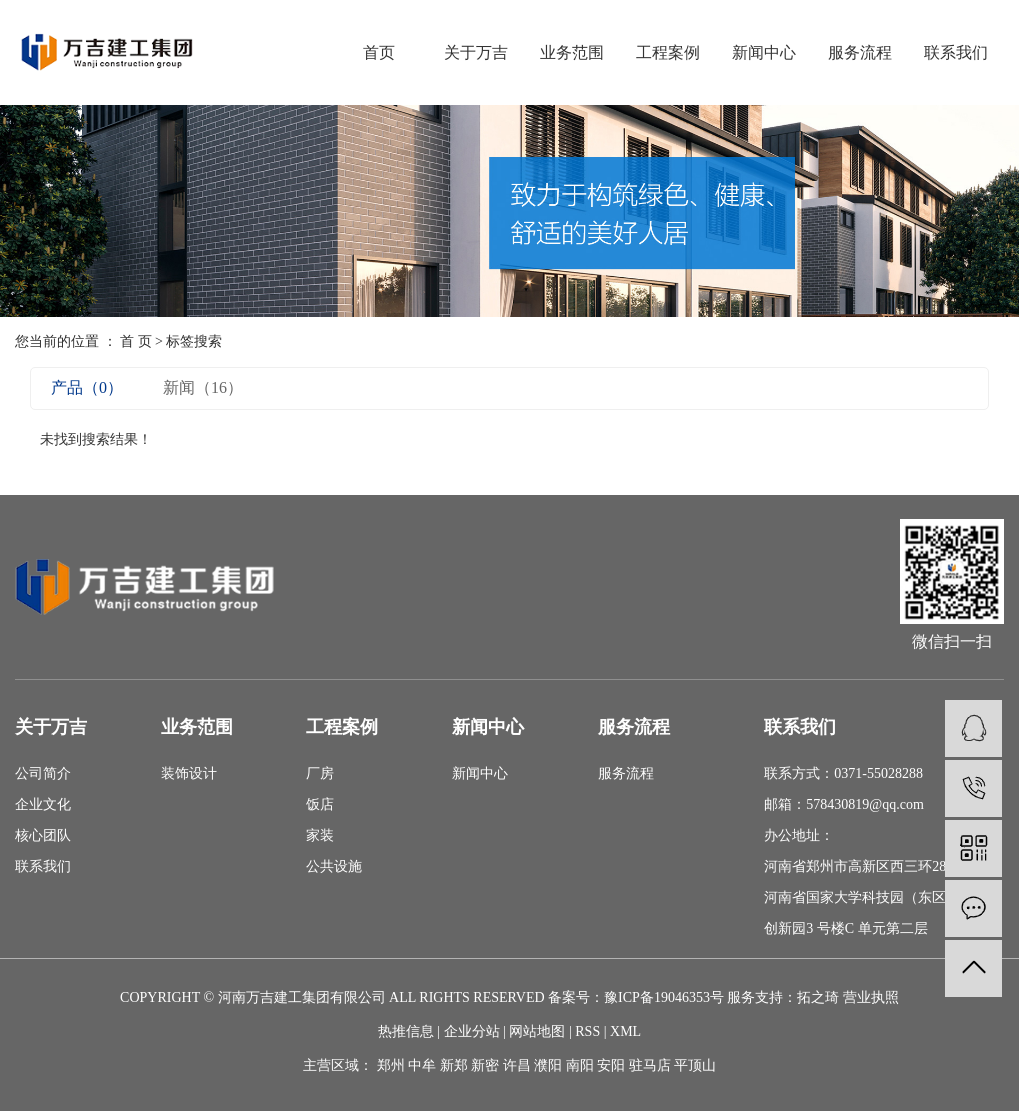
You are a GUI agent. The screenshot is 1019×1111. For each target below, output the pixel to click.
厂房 (320, 773)
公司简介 (43, 773)
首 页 (136, 341)
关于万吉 (476, 52)
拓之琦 (818, 997)
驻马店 (650, 1065)
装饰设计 (189, 773)
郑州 (391, 1065)
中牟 (422, 1065)
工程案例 (668, 52)
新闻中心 (764, 52)
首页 (379, 52)
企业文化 (43, 804)
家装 (320, 835)
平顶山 (695, 1065)
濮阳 (548, 1065)
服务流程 (860, 52)
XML (625, 1031)
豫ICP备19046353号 (664, 997)
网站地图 (537, 1031)
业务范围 (572, 52)
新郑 (454, 1065)
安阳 (611, 1065)
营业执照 (871, 997)
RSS (587, 1031)
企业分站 (472, 1031)
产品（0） (87, 387)
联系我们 (956, 52)
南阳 (580, 1065)
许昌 (517, 1065)
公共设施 (334, 866)
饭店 (320, 804)
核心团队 (43, 835)
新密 (485, 1065)
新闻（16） (203, 387)
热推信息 (406, 1031)
